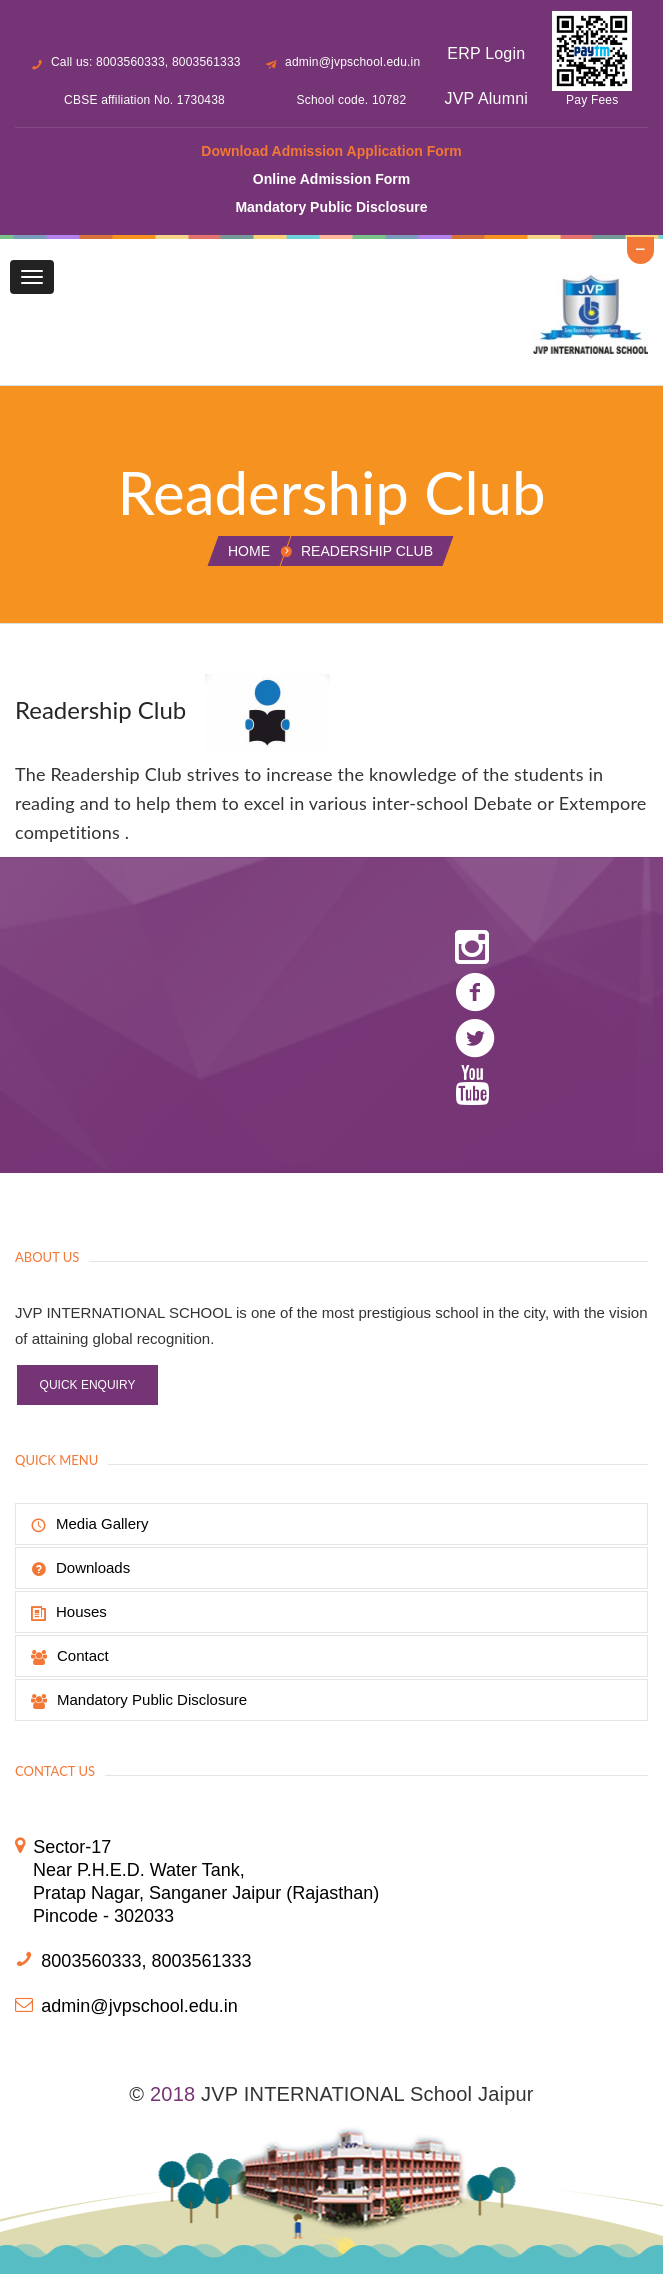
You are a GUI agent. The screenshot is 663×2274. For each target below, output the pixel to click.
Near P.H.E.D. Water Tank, (139, 1870)
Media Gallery (90, 1524)
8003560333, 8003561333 (146, 1961)
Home (249, 551)
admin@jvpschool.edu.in (352, 62)
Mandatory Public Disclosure (139, 1700)
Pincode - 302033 (103, 1916)
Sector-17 (72, 1847)
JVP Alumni (487, 98)
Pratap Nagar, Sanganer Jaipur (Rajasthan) (206, 1893)
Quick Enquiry (88, 1385)
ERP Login (486, 53)
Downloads (80, 1568)
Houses (69, 1612)
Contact (70, 1656)
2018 (172, 2094)
